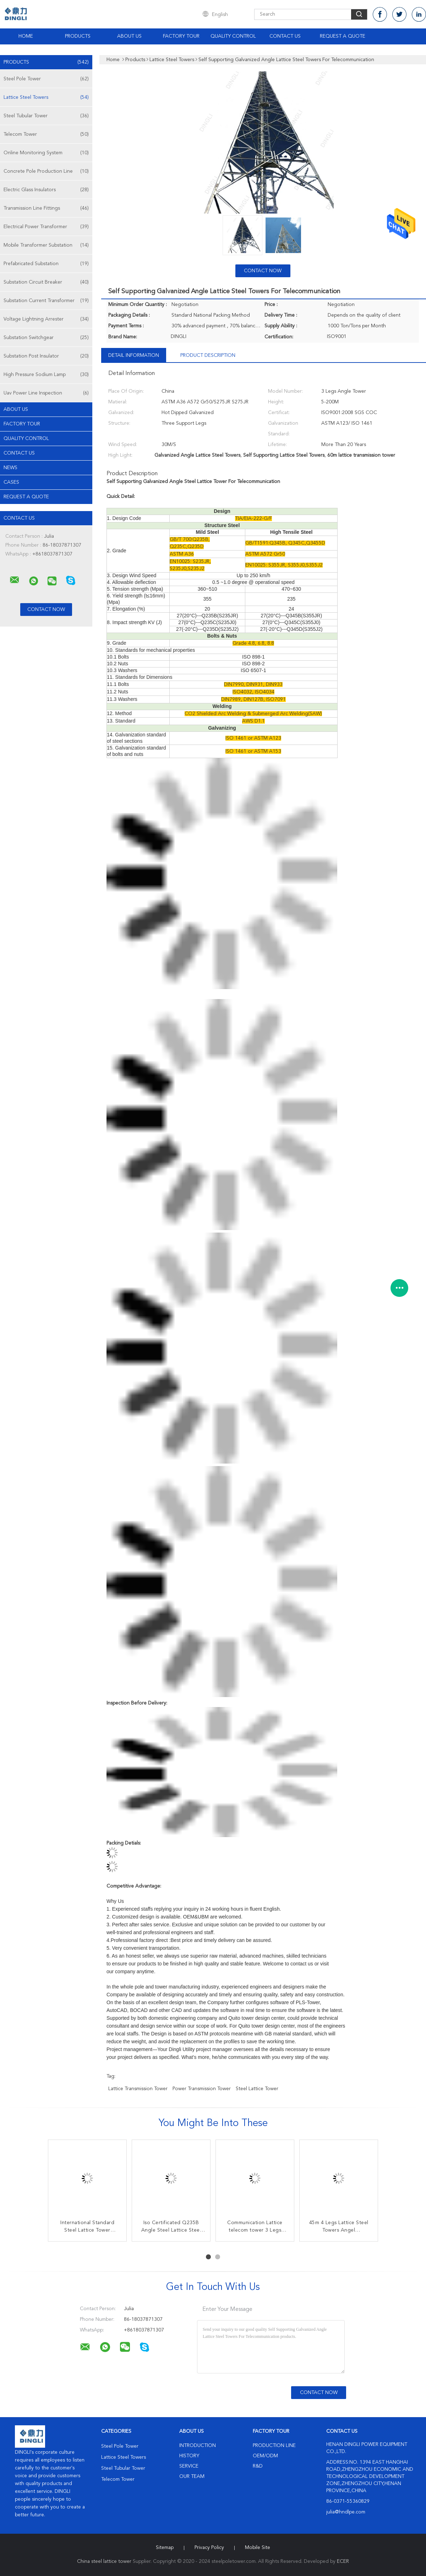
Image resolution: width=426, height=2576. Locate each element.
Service (188, 2466)
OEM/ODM (265, 2455)
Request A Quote (342, 36)
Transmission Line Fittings (46, 208)
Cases (11, 482)
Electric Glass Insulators (46, 189)
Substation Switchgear (46, 337)
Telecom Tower (46, 134)
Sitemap (165, 2547)
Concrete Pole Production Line (46, 171)
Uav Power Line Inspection (46, 393)
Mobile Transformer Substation (46, 245)
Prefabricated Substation (46, 263)
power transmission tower (202, 2088)
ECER (343, 2561)
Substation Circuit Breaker (46, 282)
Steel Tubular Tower (46, 115)
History (189, 2455)
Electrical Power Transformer (46, 226)
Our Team (191, 2476)
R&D (258, 2466)
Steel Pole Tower (46, 78)
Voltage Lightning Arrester (46, 319)
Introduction (197, 2445)
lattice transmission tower (138, 2088)
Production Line (274, 2445)
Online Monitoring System (46, 152)
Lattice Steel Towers (46, 97)
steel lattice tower (257, 2088)
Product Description (207, 355)
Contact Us (285, 36)
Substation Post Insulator (46, 356)
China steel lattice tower (104, 2561)
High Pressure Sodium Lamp (46, 374)
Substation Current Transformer (46, 300)
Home (25, 36)
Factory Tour (181, 36)
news (10, 467)
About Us (129, 36)
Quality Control (233, 36)
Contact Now (263, 270)
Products (78, 36)
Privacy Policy (209, 2547)
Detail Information (133, 355)
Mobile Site (257, 2547)
